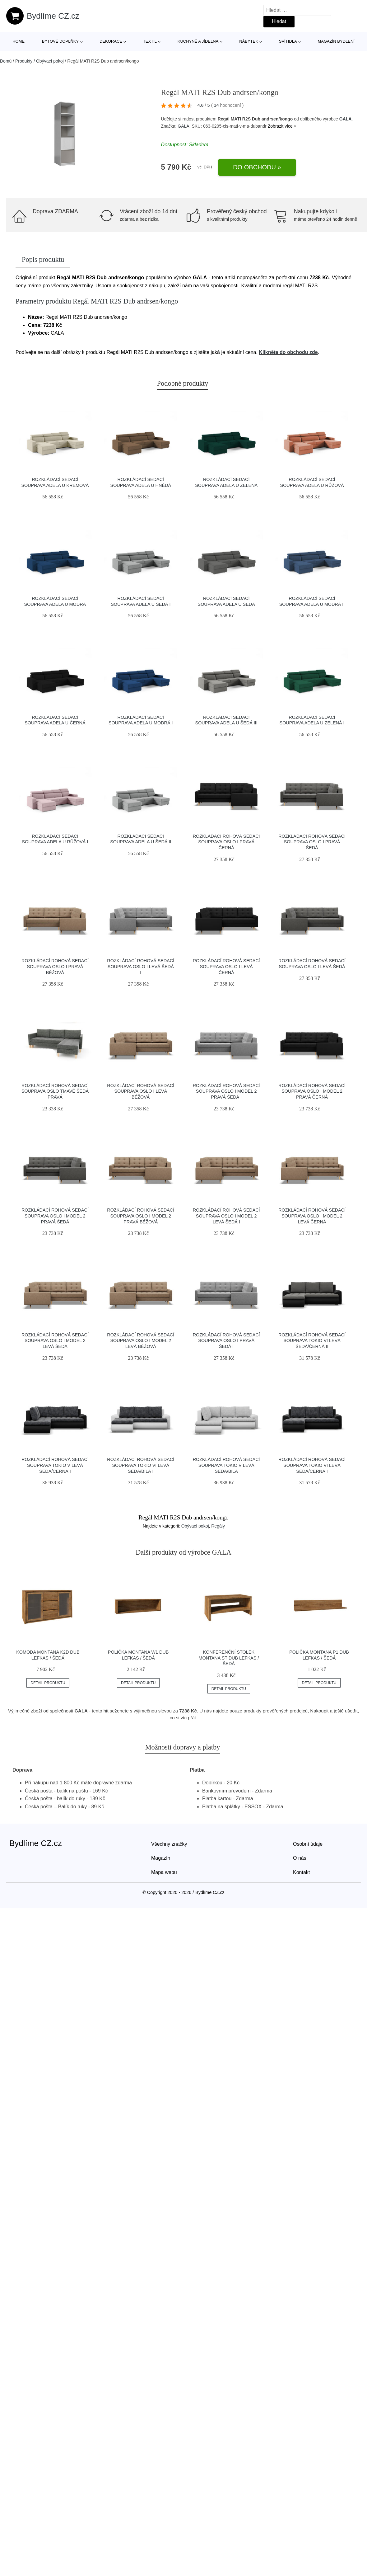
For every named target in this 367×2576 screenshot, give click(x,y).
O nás (299, 1858)
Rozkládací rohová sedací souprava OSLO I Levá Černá (226, 966)
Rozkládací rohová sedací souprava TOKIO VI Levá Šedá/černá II (312, 1340)
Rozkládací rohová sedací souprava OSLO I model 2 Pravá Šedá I (226, 1091)
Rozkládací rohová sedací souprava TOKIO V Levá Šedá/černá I (55, 1465)
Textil (150, 41)
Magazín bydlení (336, 41)
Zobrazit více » (282, 126)
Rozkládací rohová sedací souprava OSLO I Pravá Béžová (55, 966)
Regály (218, 1525)
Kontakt (301, 1872)
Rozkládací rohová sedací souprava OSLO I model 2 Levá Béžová (140, 1340)
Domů (6, 61)
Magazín (160, 1858)
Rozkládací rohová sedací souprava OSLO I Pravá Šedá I (226, 1340)
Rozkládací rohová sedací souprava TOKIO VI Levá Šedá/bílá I (140, 1465)
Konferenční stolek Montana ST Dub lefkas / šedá (228, 1658)
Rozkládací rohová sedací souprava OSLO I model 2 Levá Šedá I (226, 1216)
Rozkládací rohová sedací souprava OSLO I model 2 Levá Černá (312, 1216)
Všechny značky (169, 1844)
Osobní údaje (308, 1844)
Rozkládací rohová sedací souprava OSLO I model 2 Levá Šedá (55, 1340)
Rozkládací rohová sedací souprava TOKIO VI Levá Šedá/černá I (312, 1465)
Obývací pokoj (50, 61)
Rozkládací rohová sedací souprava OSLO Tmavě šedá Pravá (55, 1091)
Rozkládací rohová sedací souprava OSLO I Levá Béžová (140, 1091)
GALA (345, 118)
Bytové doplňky (60, 41)
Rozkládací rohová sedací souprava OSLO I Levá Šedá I (140, 966)
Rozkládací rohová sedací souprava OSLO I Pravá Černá (226, 842)
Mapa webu (164, 1872)
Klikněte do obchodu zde (288, 352)
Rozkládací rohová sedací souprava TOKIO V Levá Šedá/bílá (226, 1465)
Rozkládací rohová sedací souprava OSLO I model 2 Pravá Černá (312, 1091)
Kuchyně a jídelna (198, 41)
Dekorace (111, 41)
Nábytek (248, 41)
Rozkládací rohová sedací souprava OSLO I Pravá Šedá (312, 842)
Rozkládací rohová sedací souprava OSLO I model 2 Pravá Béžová (140, 1216)
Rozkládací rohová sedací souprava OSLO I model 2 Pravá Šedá (55, 1216)
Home (18, 41)
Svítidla (288, 41)
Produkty (23, 61)
